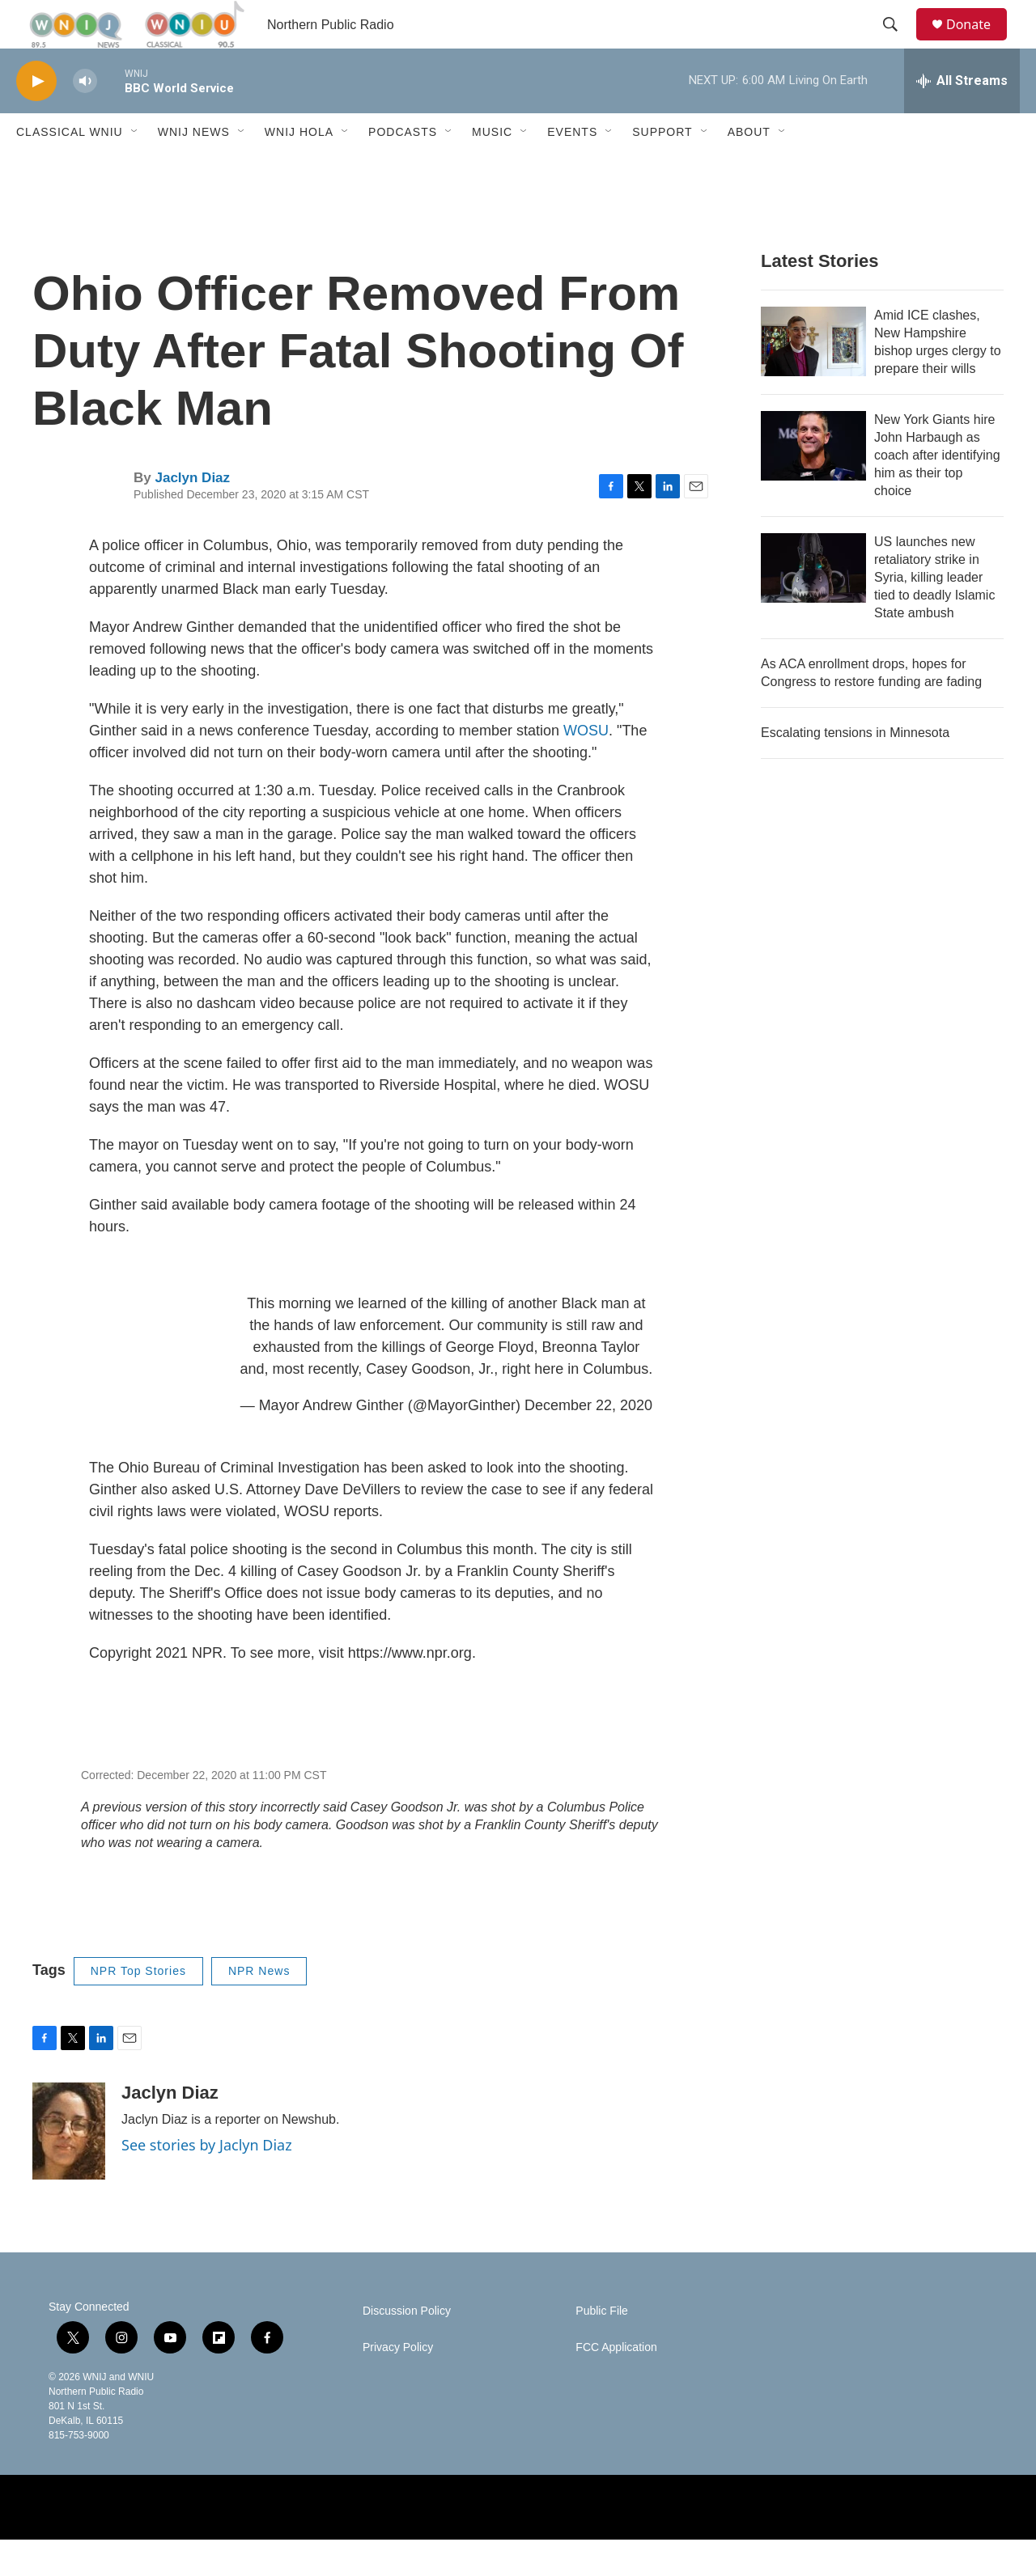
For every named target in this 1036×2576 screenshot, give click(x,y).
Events (572, 168)
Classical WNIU (69, 168)
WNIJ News (194, 168)
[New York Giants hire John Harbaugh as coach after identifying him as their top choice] (813, 482)
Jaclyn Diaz (192, 514)
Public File (601, 2347)
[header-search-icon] (897, 43)
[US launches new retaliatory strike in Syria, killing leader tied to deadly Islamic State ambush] (813, 604)
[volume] (85, 118)
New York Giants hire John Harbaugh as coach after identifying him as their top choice (937, 491)
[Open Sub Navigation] (135, 168)
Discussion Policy (407, 2347)
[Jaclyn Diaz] (68, 2167)
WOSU (586, 767)
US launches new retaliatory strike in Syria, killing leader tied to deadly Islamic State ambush (934, 613)
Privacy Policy (398, 2384)
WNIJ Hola (299, 168)
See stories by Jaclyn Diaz (206, 2181)
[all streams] (962, 117)
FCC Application (615, 2384)
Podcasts (402, 168)
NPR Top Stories (138, 2007)
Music (492, 168)
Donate (978, 42)
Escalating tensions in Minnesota (855, 769)
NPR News (259, 2007)
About (749, 168)
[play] (36, 117)
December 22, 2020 (588, 1442)
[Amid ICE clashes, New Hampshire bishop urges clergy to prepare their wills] (813, 378)
